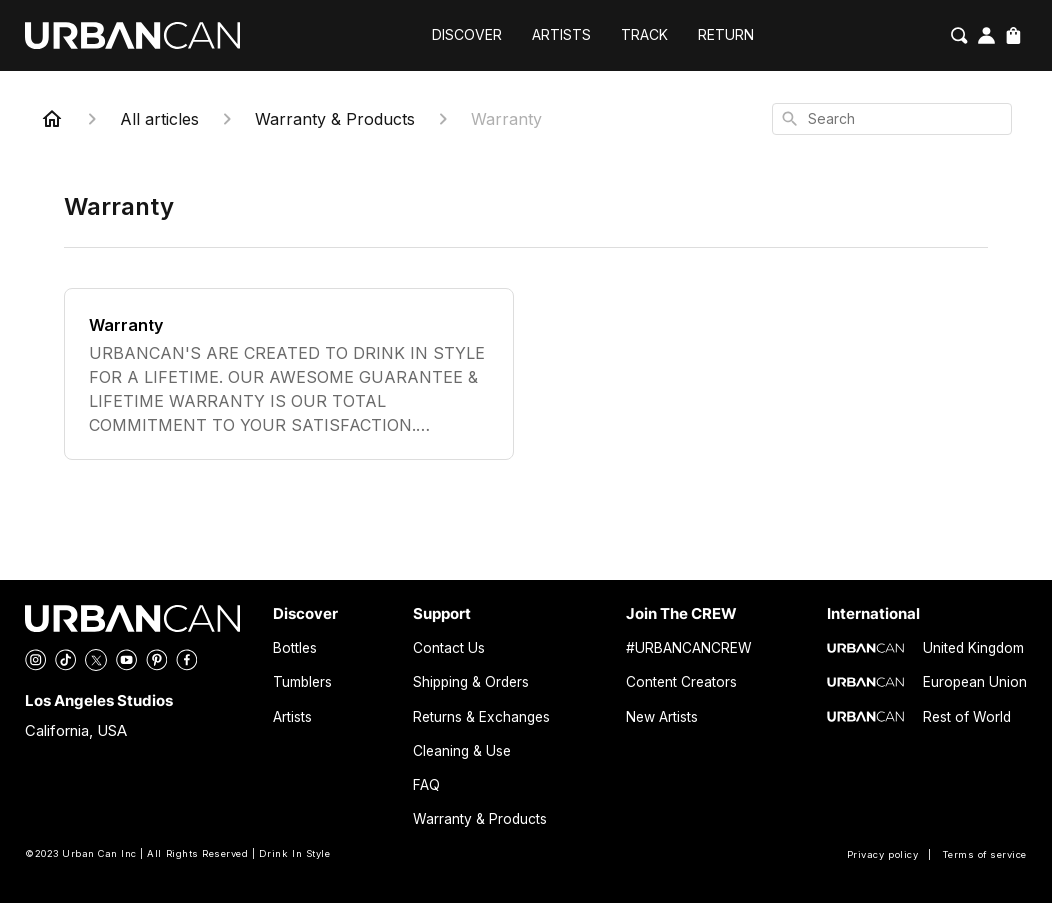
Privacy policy (882, 854)
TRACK (644, 35)
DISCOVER (467, 35)
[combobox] (892, 119)
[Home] (52, 119)
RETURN (726, 35)
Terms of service (984, 854)
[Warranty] (289, 374)
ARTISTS (561, 35)
